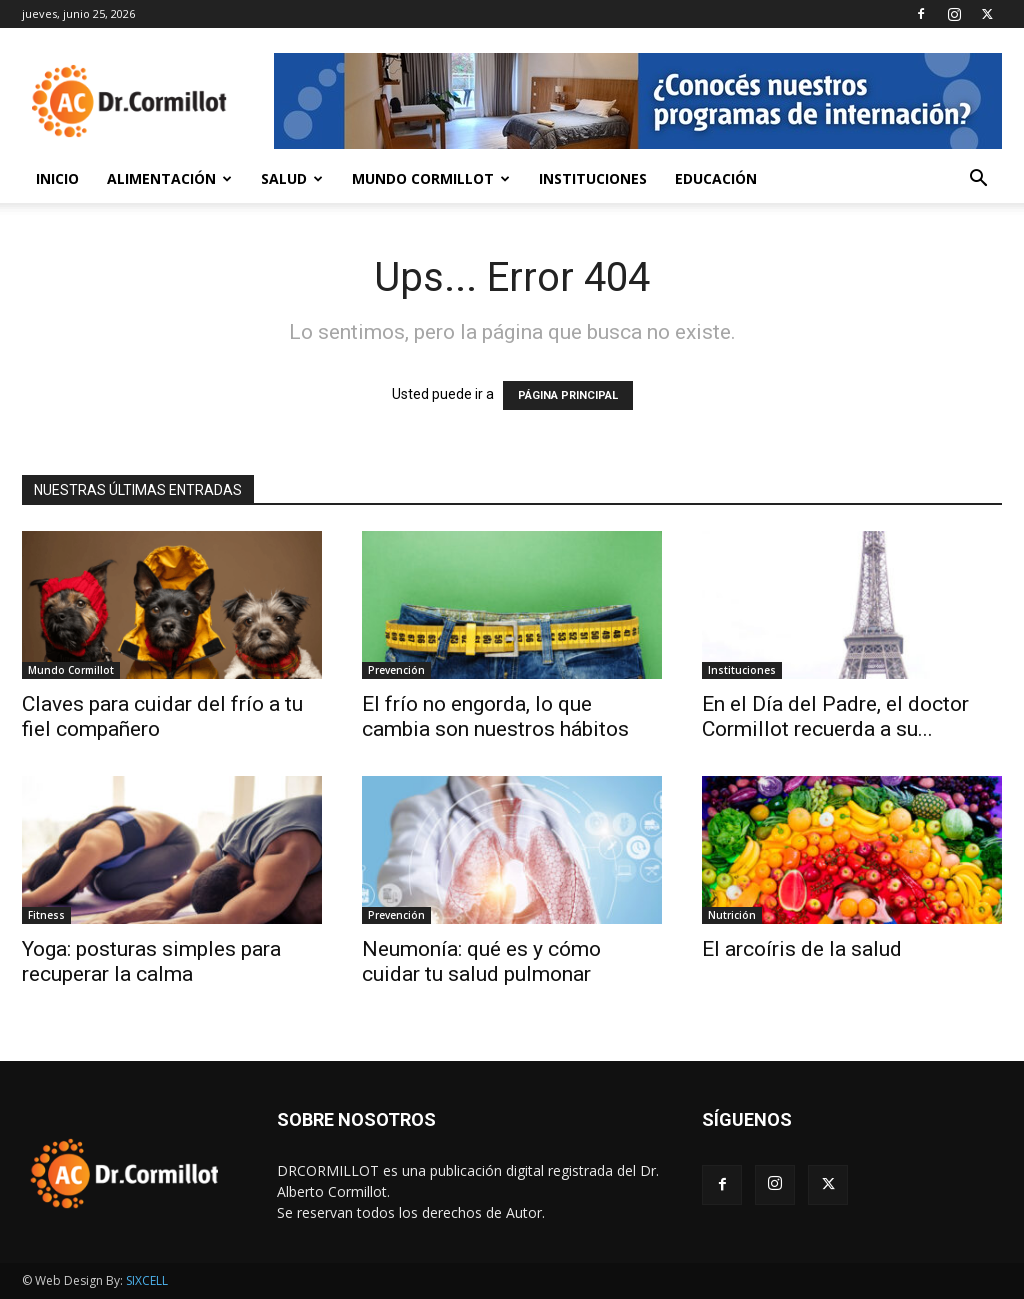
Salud (292, 178)
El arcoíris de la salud (802, 949)
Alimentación (169, 178)
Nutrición (732, 915)
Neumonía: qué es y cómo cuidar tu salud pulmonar (481, 961)
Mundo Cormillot (431, 178)
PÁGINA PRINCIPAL (568, 395)
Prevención (396, 670)
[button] (978, 180)
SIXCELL (147, 1280)
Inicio (57, 178)
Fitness (46, 915)
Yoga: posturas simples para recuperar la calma (151, 961)
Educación (716, 178)
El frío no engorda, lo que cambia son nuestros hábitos (495, 716)
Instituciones (593, 178)
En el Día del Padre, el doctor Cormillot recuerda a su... (835, 716)
